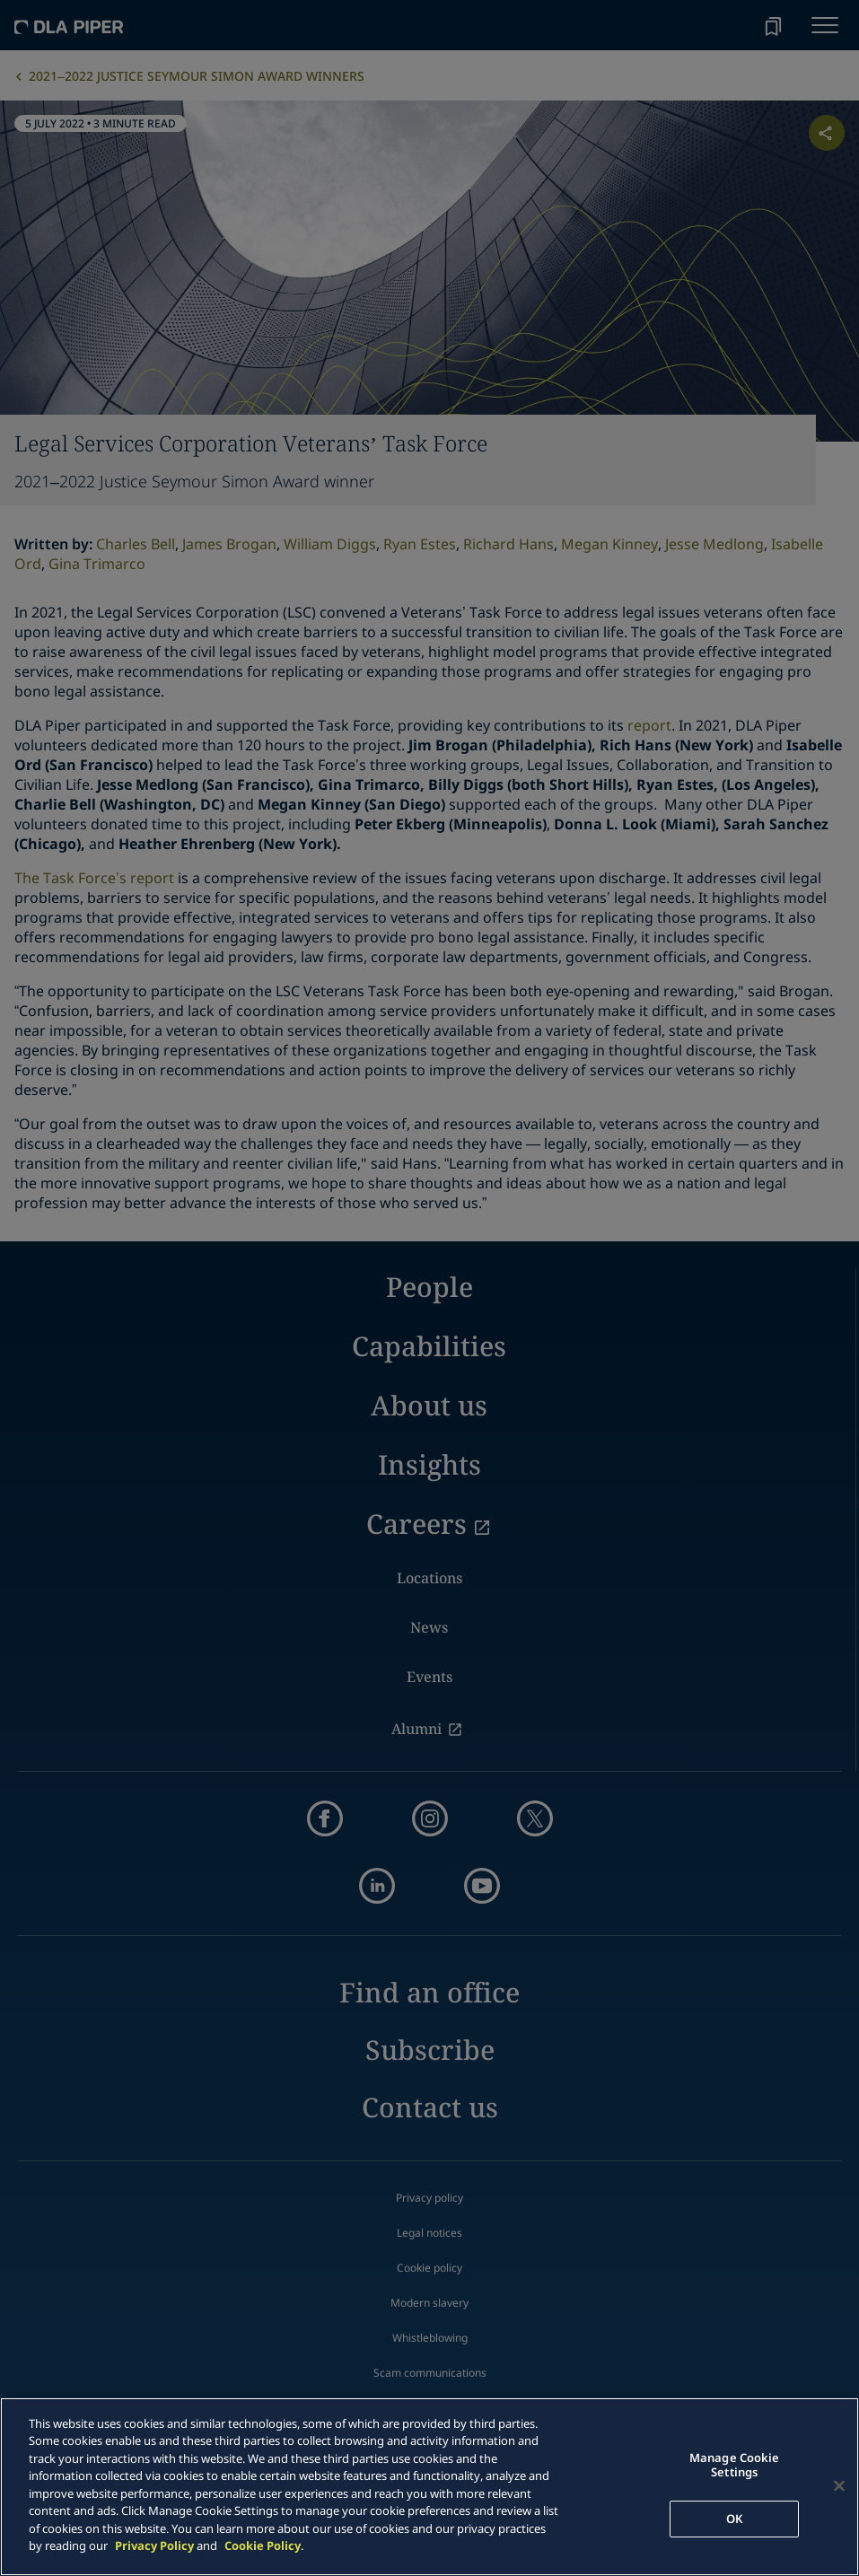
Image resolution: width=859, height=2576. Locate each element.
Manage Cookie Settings (734, 2465)
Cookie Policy (262, 2545)
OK (734, 2518)
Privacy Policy (154, 2545)
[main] (429, 2486)
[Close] (839, 2486)
